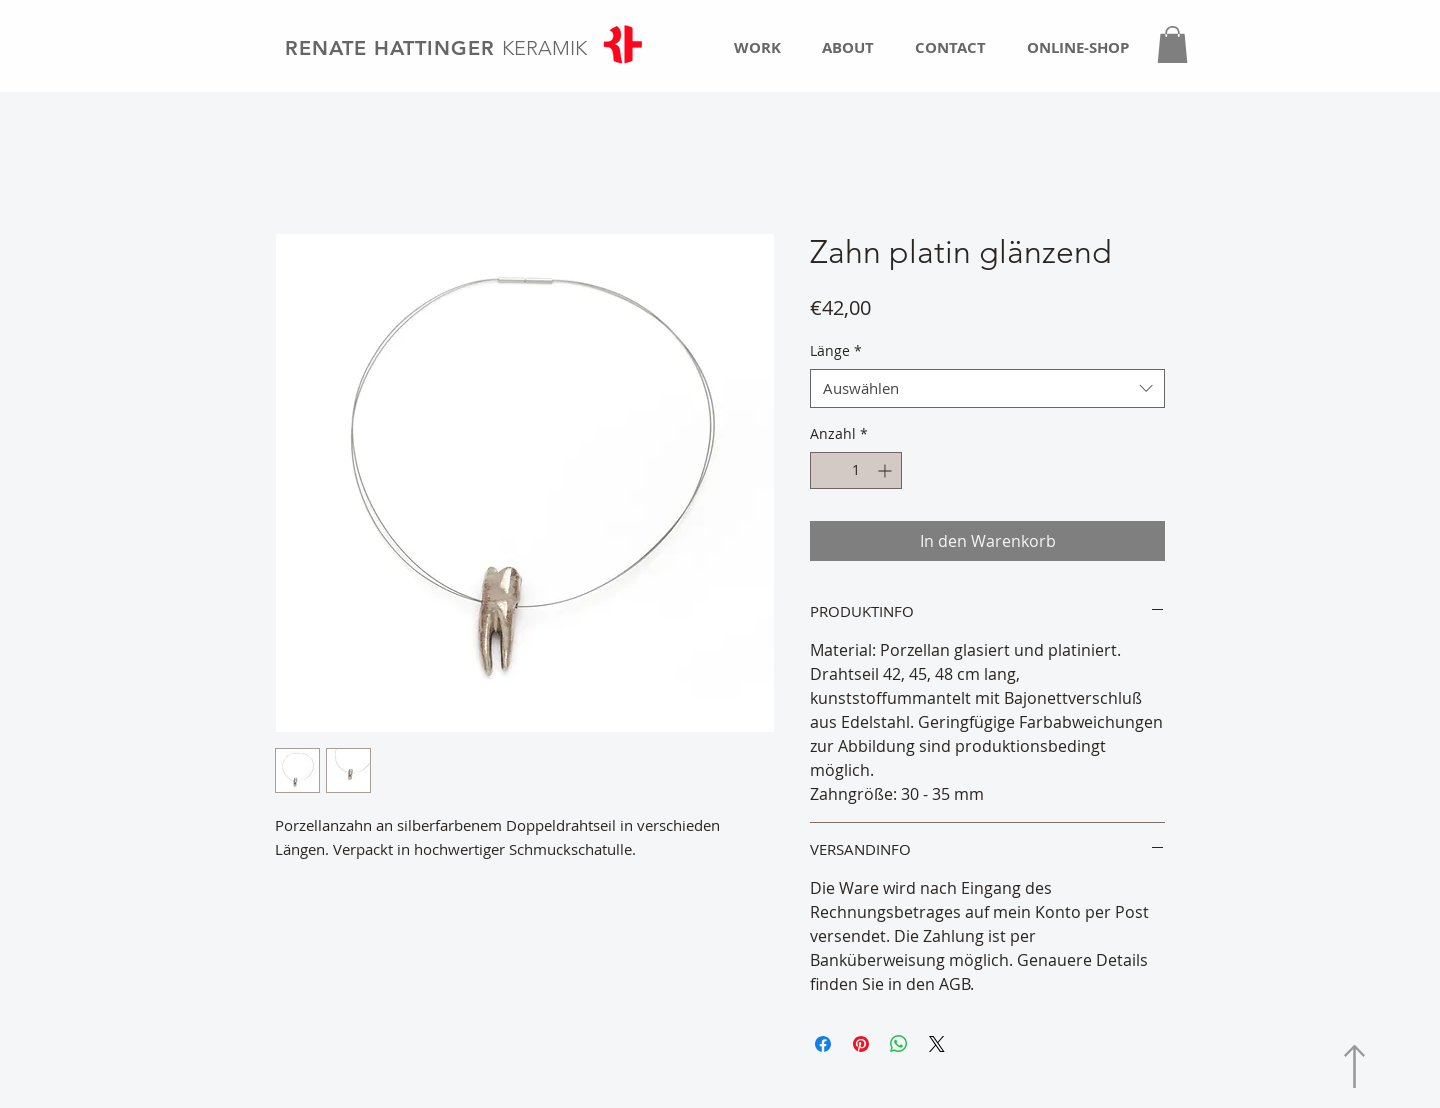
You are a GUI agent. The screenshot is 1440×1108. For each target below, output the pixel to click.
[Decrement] (825, 470)
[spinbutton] (856, 470)
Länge (836, 350)
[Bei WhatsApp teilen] (899, 1044)
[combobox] (987, 388)
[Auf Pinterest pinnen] (861, 1044)
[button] (1172, 44)
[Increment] (886, 470)
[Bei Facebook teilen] (823, 1044)
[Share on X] (937, 1044)
